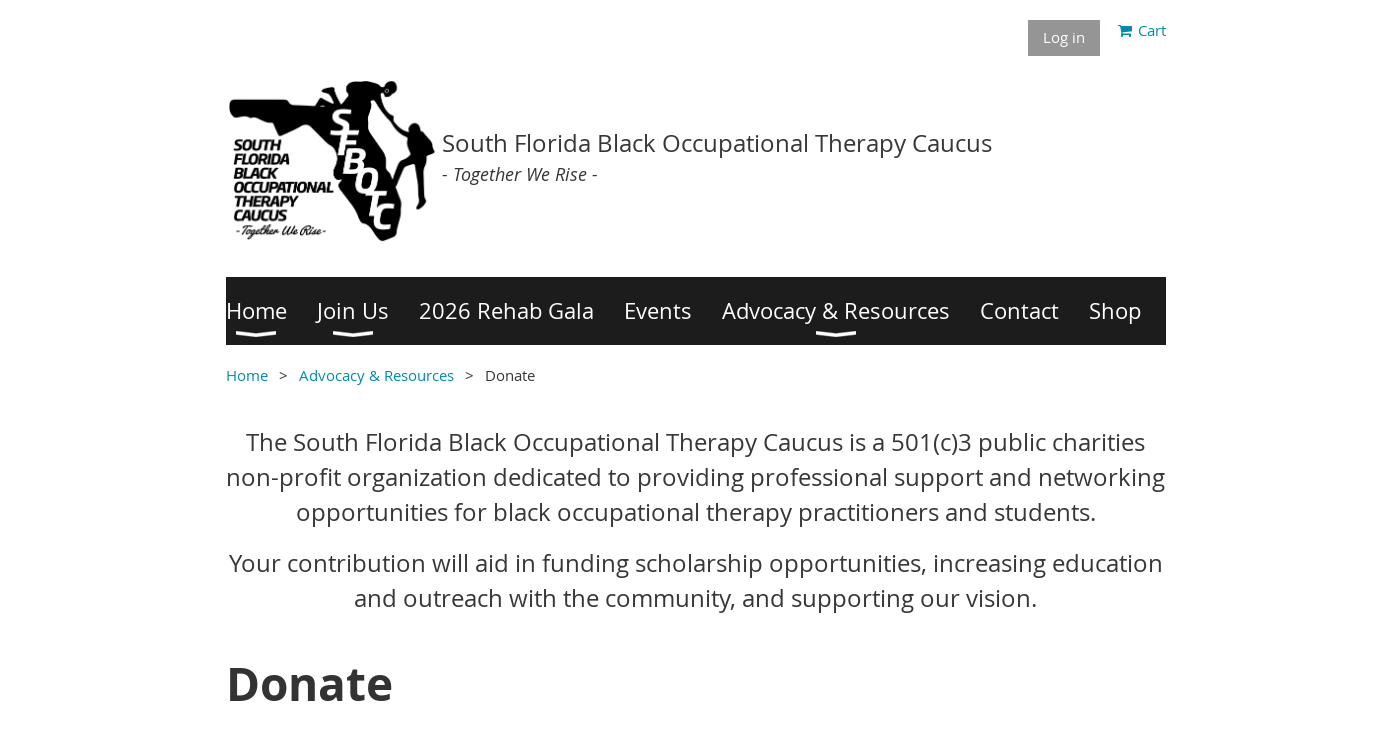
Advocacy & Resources (376, 375)
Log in (1064, 37)
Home (247, 375)
